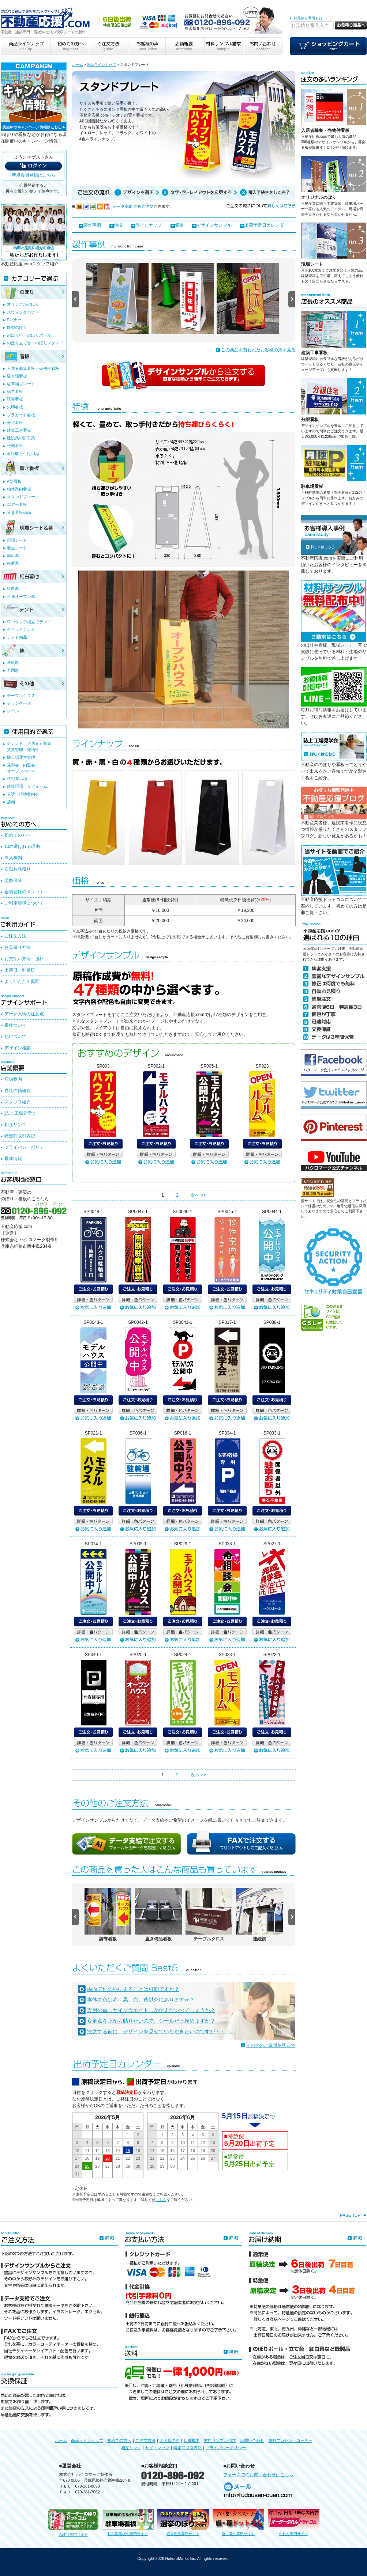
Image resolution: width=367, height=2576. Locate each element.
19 (97, 2158)
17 (77, 2158)
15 (128, 2150)
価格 (179, 225)
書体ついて (15, 1025)
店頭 (11, 802)
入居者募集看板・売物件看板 (33, 368)
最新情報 (13, 1158)
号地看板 (15, 445)
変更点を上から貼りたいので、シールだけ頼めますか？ (151, 2021)
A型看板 (14, 481)
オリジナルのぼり (318, 197)
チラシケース (19, 703)
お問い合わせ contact (262, 46)
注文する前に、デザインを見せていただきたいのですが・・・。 (161, 2031)
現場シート (312, 264)
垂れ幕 (13, 555)
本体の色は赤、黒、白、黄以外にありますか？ (141, 2000)
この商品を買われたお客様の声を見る (258, 349)
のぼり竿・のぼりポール (29, 335)
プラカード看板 (21, 415)
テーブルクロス (21, 695)
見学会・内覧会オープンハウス (21, 768)
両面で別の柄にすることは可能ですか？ (133, 1989)
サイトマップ (157, 2448)
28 (118, 2166)
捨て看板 (15, 391)
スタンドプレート (23, 497)
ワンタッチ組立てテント (29, 622)
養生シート (17, 548)
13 (107, 2150)
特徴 (118, 225)
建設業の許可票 (21, 438)
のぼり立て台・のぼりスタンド (35, 343)
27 (107, 2166)
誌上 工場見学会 (20, 1113)
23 (138, 2158)
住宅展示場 (17, 778)
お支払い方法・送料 (24, 958)
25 (87, 2166)
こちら (161, 2200)
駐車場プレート (21, 384)
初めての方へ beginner (69, 46)
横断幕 (13, 563)
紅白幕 (13, 588)
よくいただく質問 (22, 981)
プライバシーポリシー (26, 1147)
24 (77, 2166)
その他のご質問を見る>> (270, 2045)
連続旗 (13, 662)
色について (15, 1036)
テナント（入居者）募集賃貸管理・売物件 (29, 746)
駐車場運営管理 (21, 757)
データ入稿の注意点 (24, 1013)
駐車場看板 (312, 486)
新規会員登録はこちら (34, 175)
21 (118, 2158)
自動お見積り (17, 869)
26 (97, 2166)
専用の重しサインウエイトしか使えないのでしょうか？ (151, 2010)
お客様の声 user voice (146, 46)
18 (87, 2158)
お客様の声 (170, 2440)
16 (138, 2150)
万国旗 (13, 670)
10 (77, 2150)
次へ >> (198, 1195)
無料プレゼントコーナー (290, 2440)
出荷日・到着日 (19, 970)
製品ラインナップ (101, 64)
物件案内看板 (19, 489)
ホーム (77, 64)
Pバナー (14, 320)
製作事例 (92, 225)
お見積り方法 (17, 947)
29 (128, 2166)
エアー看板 (17, 504)
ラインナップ (148, 225)
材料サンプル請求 (220, 2440)
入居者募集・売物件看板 (325, 130)
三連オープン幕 (21, 596)
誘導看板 (15, 399)
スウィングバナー (23, 312)
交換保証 (13, 880)
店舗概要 (192, 2440)
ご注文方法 (15, 936)
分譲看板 (310, 419)
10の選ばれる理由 (22, 846)
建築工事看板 (314, 352)
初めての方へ (17, 835)
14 (118, 2150)
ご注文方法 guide (108, 46)
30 (138, 2166)
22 (128, 2158)
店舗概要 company (184, 46)
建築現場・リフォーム (27, 786)
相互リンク (15, 1124)
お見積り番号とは (308, 18)
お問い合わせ (252, 2440)
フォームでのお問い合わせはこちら (258, 2474)
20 (107, 2158)
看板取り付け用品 (23, 453)
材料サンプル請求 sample (223, 46)
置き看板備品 (19, 512)
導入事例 (13, 857)
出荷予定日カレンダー (266, 225)
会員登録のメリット (24, 891)
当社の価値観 (17, 1090)
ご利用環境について (24, 903)
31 (77, 2174)
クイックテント (21, 629)
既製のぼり (17, 327)
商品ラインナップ (87, 2440)
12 (97, 2150)
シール (13, 711)
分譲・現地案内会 (23, 794)
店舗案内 (13, 1079)
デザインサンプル (214, 225)
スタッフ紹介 (17, 1102)
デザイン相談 (17, 1047)
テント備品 (17, 637)
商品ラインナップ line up (25, 46)
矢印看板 (15, 407)
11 (87, 2150)
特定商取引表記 (19, 1136)
